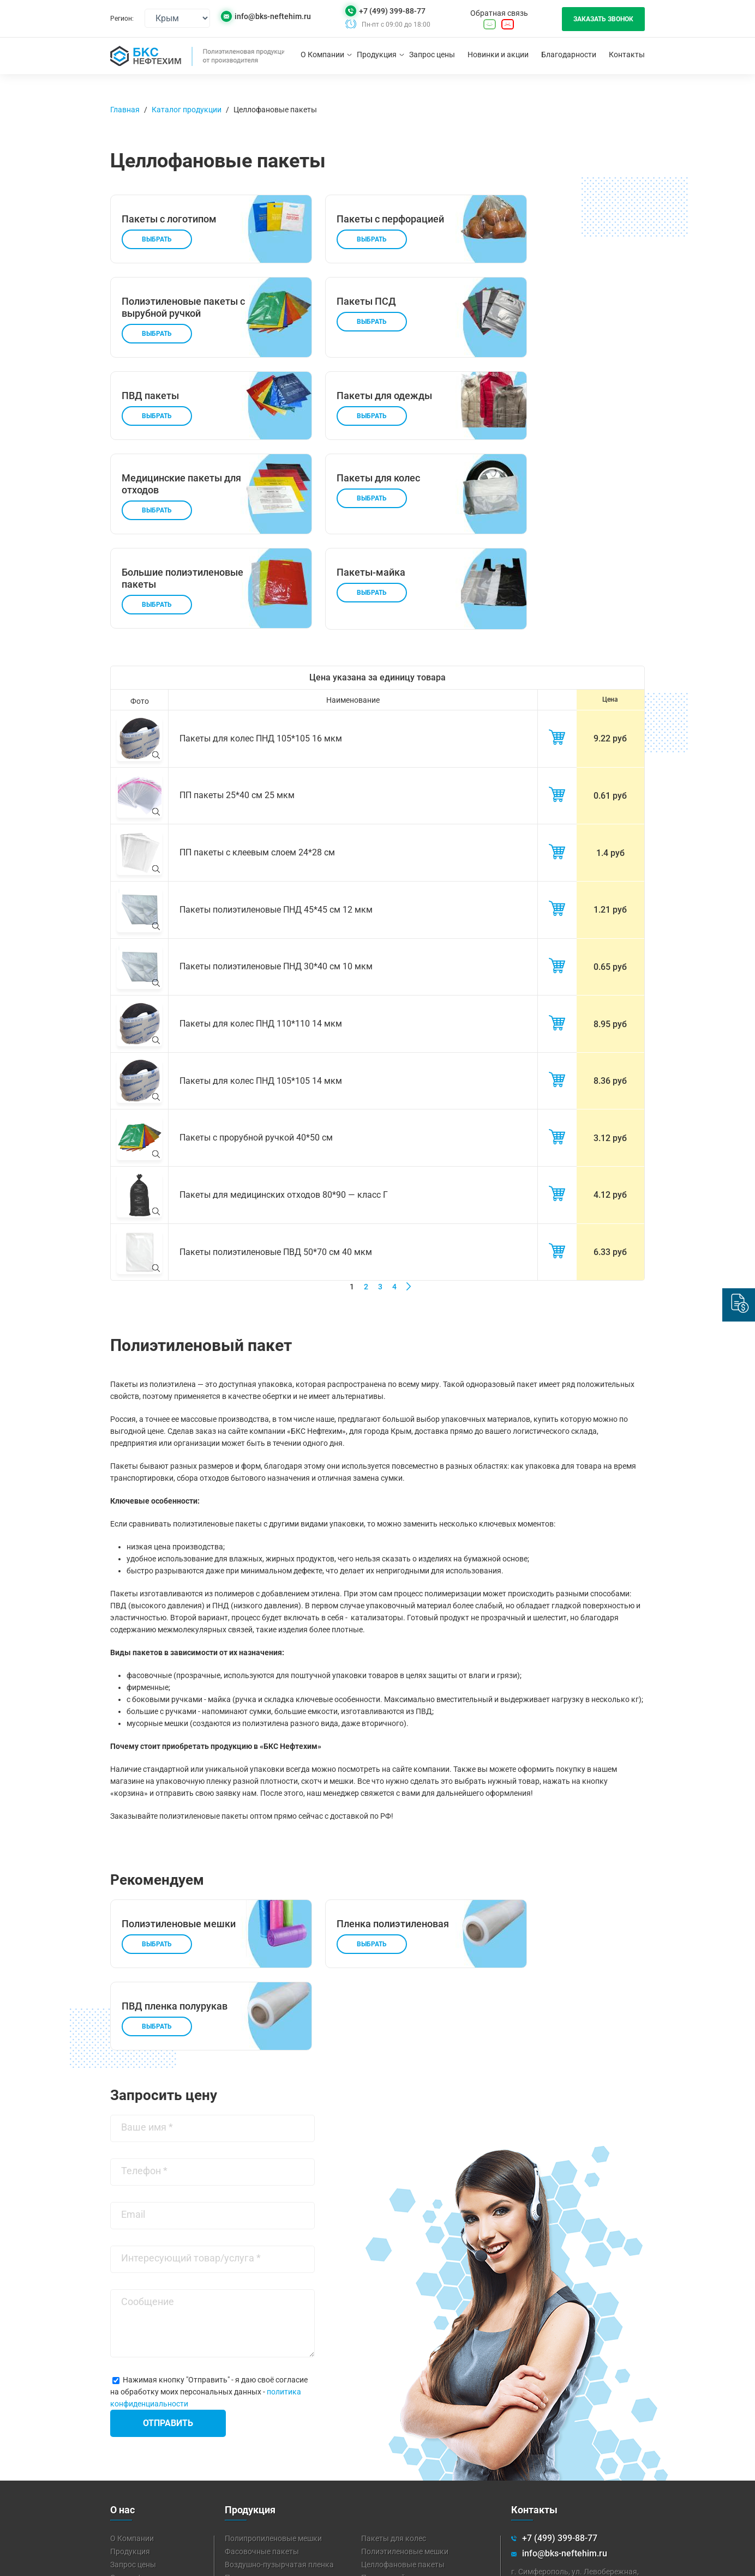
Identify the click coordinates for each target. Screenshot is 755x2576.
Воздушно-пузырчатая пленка (279, 2414)
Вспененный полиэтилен (405, 2453)
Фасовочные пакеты (262, 2401)
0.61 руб (610, 734)
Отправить (168, 2272)
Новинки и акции (498, 54)
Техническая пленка (261, 2466)
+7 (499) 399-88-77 (392, 11)
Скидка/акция (136, 2427)
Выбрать (157, 251)
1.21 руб (610, 843)
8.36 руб (610, 1008)
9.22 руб (610, 679)
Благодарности (568, 54)
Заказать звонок (604, 19)
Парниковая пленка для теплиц (281, 2479)
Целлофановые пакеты (275, 109)
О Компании (322, 54)
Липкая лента (386, 2466)
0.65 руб (610, 898)
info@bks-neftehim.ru (273, 17)
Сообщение (147, 2151)
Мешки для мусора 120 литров (416, 2440)
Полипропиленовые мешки (273, 2388)
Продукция (377, 54)
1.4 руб (610, 788)
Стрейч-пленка (251, 2453)
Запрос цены (432, 54)
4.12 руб (610, 1117)
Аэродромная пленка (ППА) (411, 2479)
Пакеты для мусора (260, 2440)
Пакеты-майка (387, 2427)
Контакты (627, 54)
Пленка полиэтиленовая (269, 2427)
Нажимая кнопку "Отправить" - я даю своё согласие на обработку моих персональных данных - (209, 2241)
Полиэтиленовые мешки (404, 2401)
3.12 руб (610, 1062)
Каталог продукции (186, 109)
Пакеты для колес (393, 2388)
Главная (125, 109)
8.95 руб (610, 953)
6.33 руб (610, 1172)
